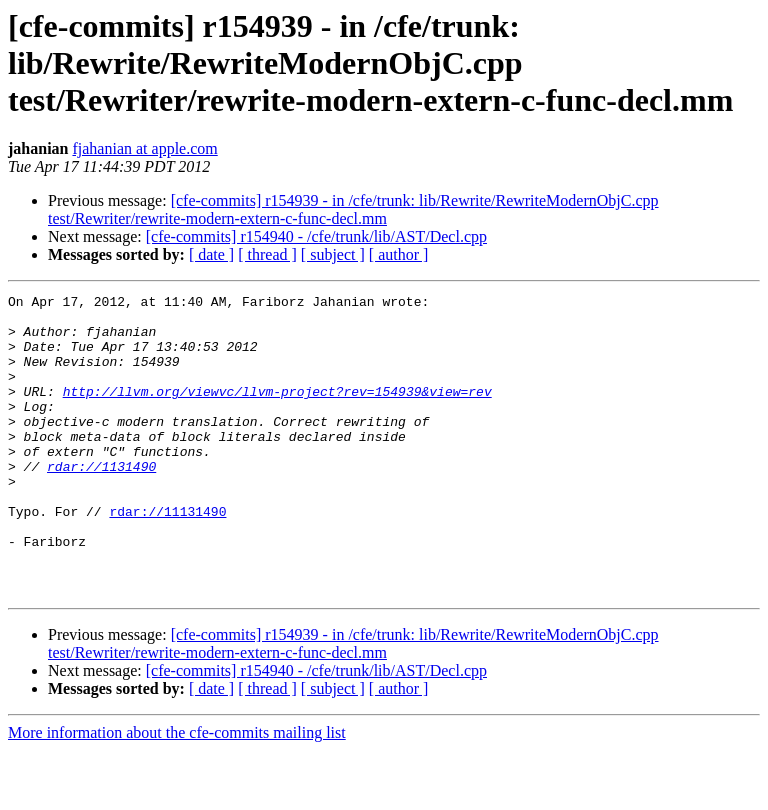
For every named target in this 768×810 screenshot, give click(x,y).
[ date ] (211, 254)
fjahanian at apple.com (144, 148)
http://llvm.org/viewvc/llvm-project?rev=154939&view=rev (277, 412)
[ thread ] (267, 254)
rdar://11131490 (167, 556)
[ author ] (399, 254)
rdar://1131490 (101, 502)
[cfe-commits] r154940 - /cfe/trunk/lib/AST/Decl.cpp (316, 236)
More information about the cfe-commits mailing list (177, 792)
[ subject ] (333, 254)
